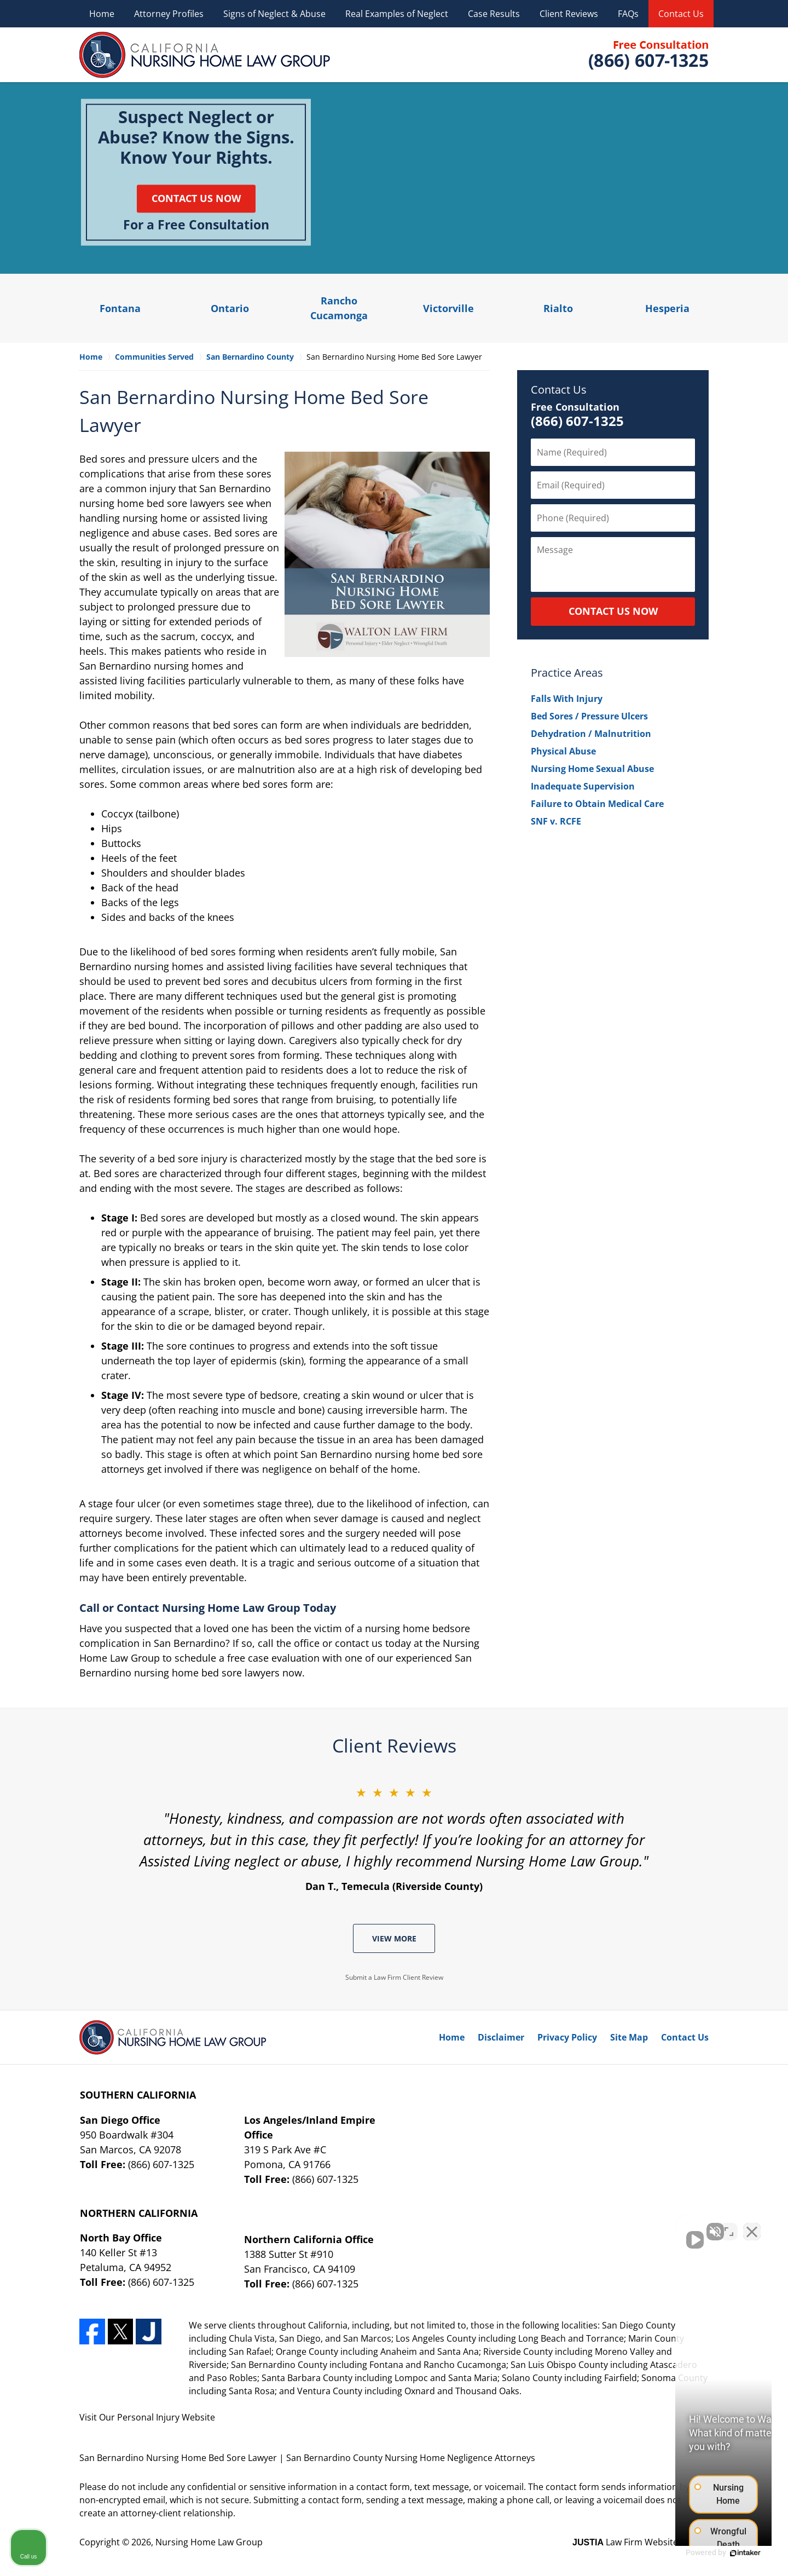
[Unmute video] (594, 2226)
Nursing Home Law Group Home (205, 54)
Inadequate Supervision (583, 786)
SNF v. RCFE (556, 821)
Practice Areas (567, 672)
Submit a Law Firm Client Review (394, 1977)
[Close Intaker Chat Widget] (752, 2226)
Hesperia (667, 308)
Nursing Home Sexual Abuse (592, 769)
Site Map (629, 2037)
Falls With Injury (566, 699)
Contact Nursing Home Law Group (647, 55)
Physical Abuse (563, 751)
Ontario (230, 308)
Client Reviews (569, 14)
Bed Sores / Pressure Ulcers (589, 716)
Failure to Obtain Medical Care (597, 804)
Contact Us (681, 14)
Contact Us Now (196, 198)
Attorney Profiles (169, 14)
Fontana (120, 308)
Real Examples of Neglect (396, 14)
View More (394, 1938)
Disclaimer (501, 2037)
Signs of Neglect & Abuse (274, 14)
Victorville (448, 308)
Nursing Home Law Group (209, 2542)
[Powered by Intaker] (695, 2553)
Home (101, 14)
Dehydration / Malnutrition (591, 734)
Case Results (494, 14)
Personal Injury (148, 2417)
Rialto (558, 308)
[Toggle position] (729, 2226)
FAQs (628, 14)
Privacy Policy (567, 2037)
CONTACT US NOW (613, 611)
